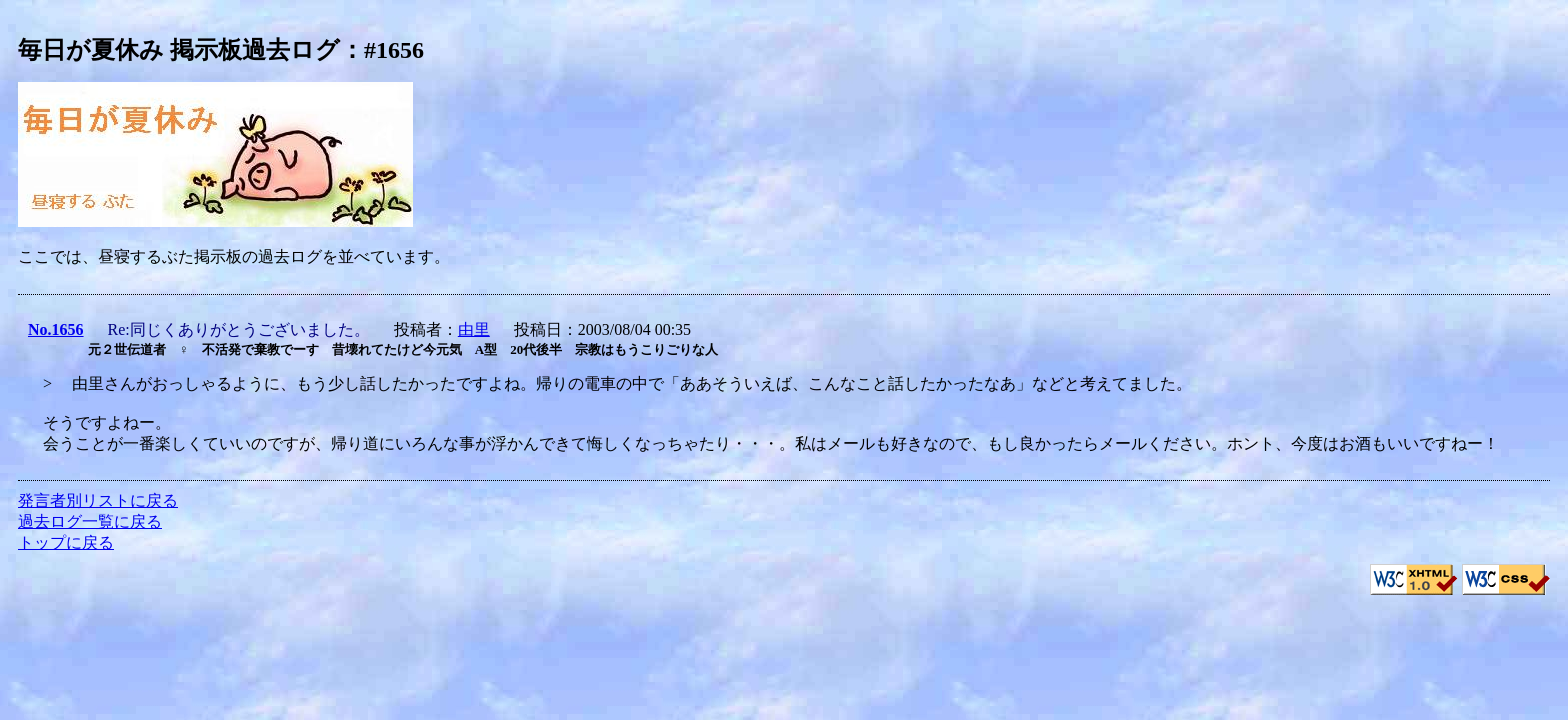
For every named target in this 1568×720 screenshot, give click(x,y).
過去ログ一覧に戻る (90, 521)
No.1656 (56, 329)
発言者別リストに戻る (98, 500)
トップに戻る (66, 542)
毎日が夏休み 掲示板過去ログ (179, 50)
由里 (474, 329)
